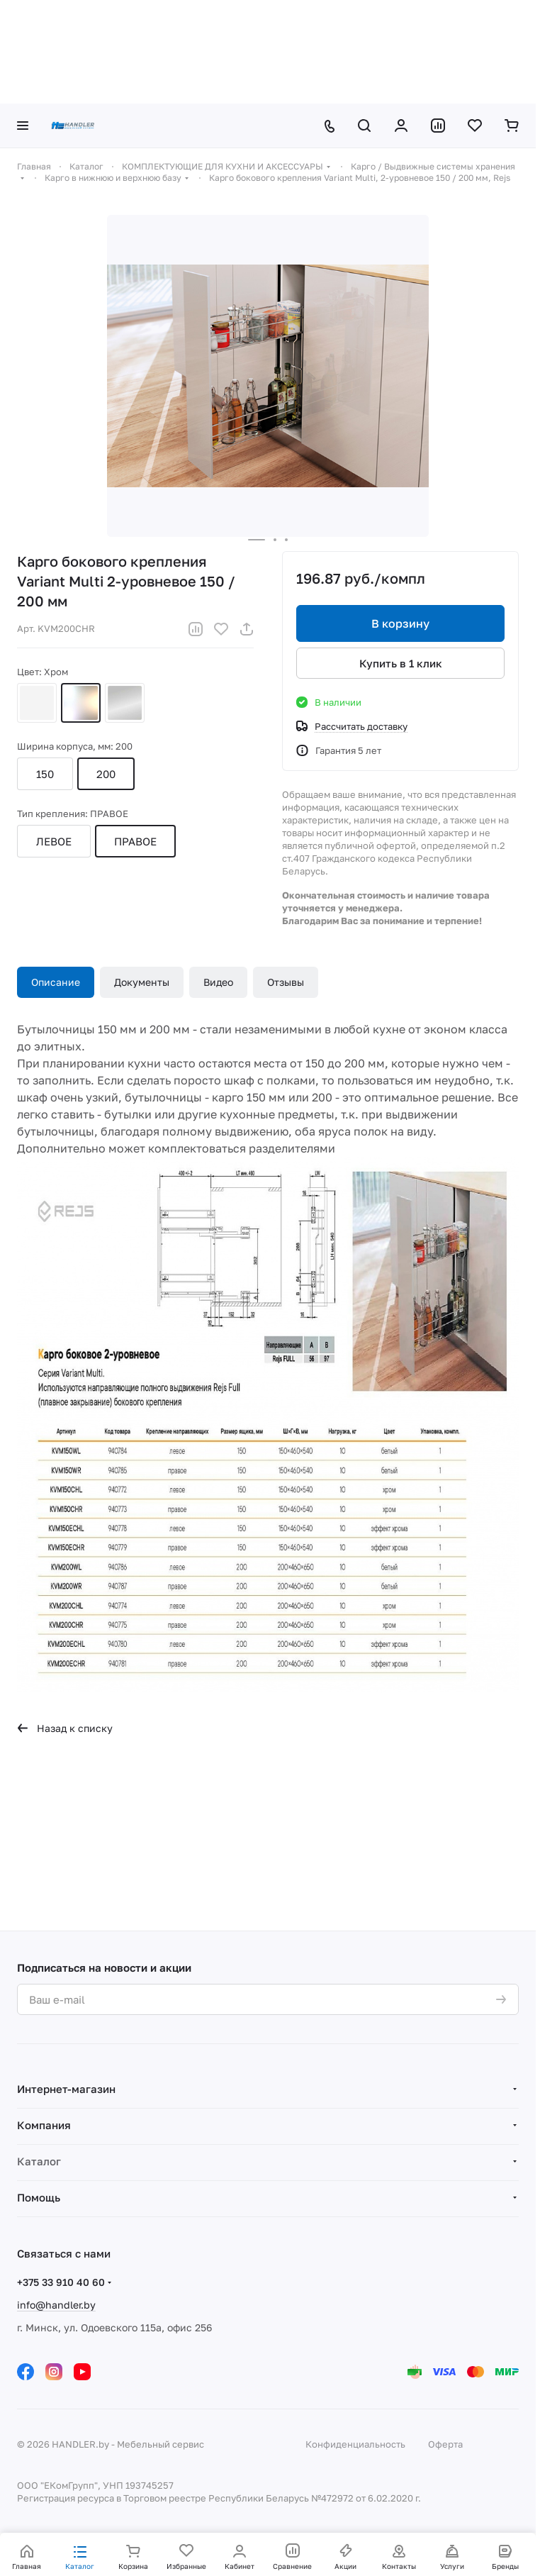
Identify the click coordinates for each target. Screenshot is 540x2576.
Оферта (445, 2444)
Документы (141, 982)
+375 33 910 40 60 (61, 2282)
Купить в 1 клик (400, 663)
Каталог (39, 2161)
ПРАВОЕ (135, 841)
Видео (218, 982)
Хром (81, 703)
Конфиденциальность (355, 2444)
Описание (55, 982)
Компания (44, 2125)
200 (106, 773)
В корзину (400, 623)
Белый (37, 703)
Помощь (38, 2197)
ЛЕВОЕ (54, 841)
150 (45, 773)
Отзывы (285, 982)
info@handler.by (56, 2305)
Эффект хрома (125, 703)
